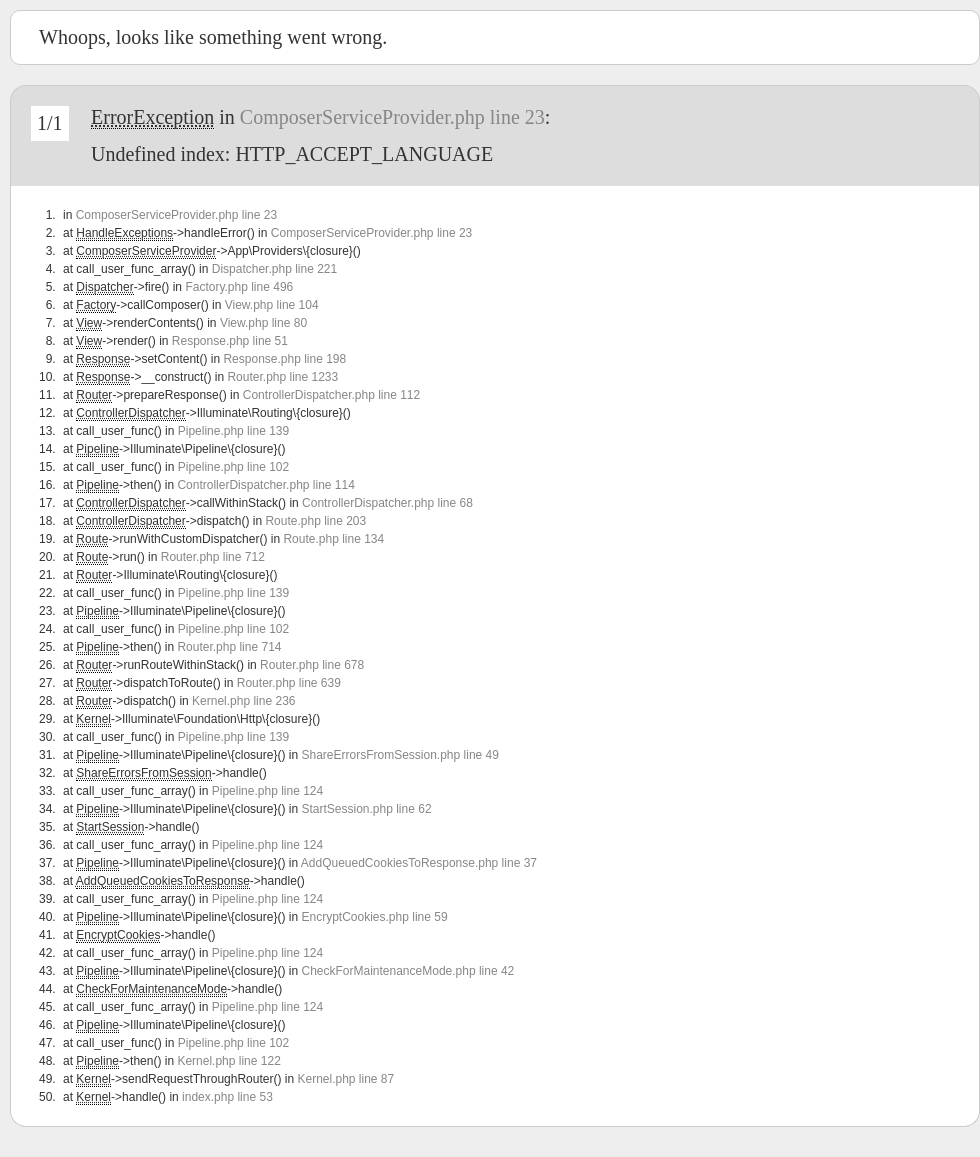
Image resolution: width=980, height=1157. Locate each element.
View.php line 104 (272, 305)
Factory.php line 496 (239, 287)
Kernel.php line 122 (228, 1061)
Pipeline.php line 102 (233, 467)
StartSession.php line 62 (366, 809)
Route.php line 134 (333, 539)
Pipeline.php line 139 (233, 431)
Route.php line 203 (315, 521)
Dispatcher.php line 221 (274, 269)
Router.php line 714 (229, 647)
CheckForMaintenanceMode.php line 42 (407, 971)
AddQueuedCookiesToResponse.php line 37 (419, 863)
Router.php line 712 (213, 557)
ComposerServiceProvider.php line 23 (392, 117)
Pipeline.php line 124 (267, 791)
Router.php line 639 (289, 683)
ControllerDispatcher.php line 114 (265, 485)
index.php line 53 (227, 1097)
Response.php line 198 (284, 359)
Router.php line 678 (312, 665)
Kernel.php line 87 (345, 1079)
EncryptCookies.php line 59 (374, 917)
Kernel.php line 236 (243, 701)
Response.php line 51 (230, 341)
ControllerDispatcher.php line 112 (331, 395)
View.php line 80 (263, 323)
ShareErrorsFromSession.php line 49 (399, 755)
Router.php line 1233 (282, 377)
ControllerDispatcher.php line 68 (387, 503)
